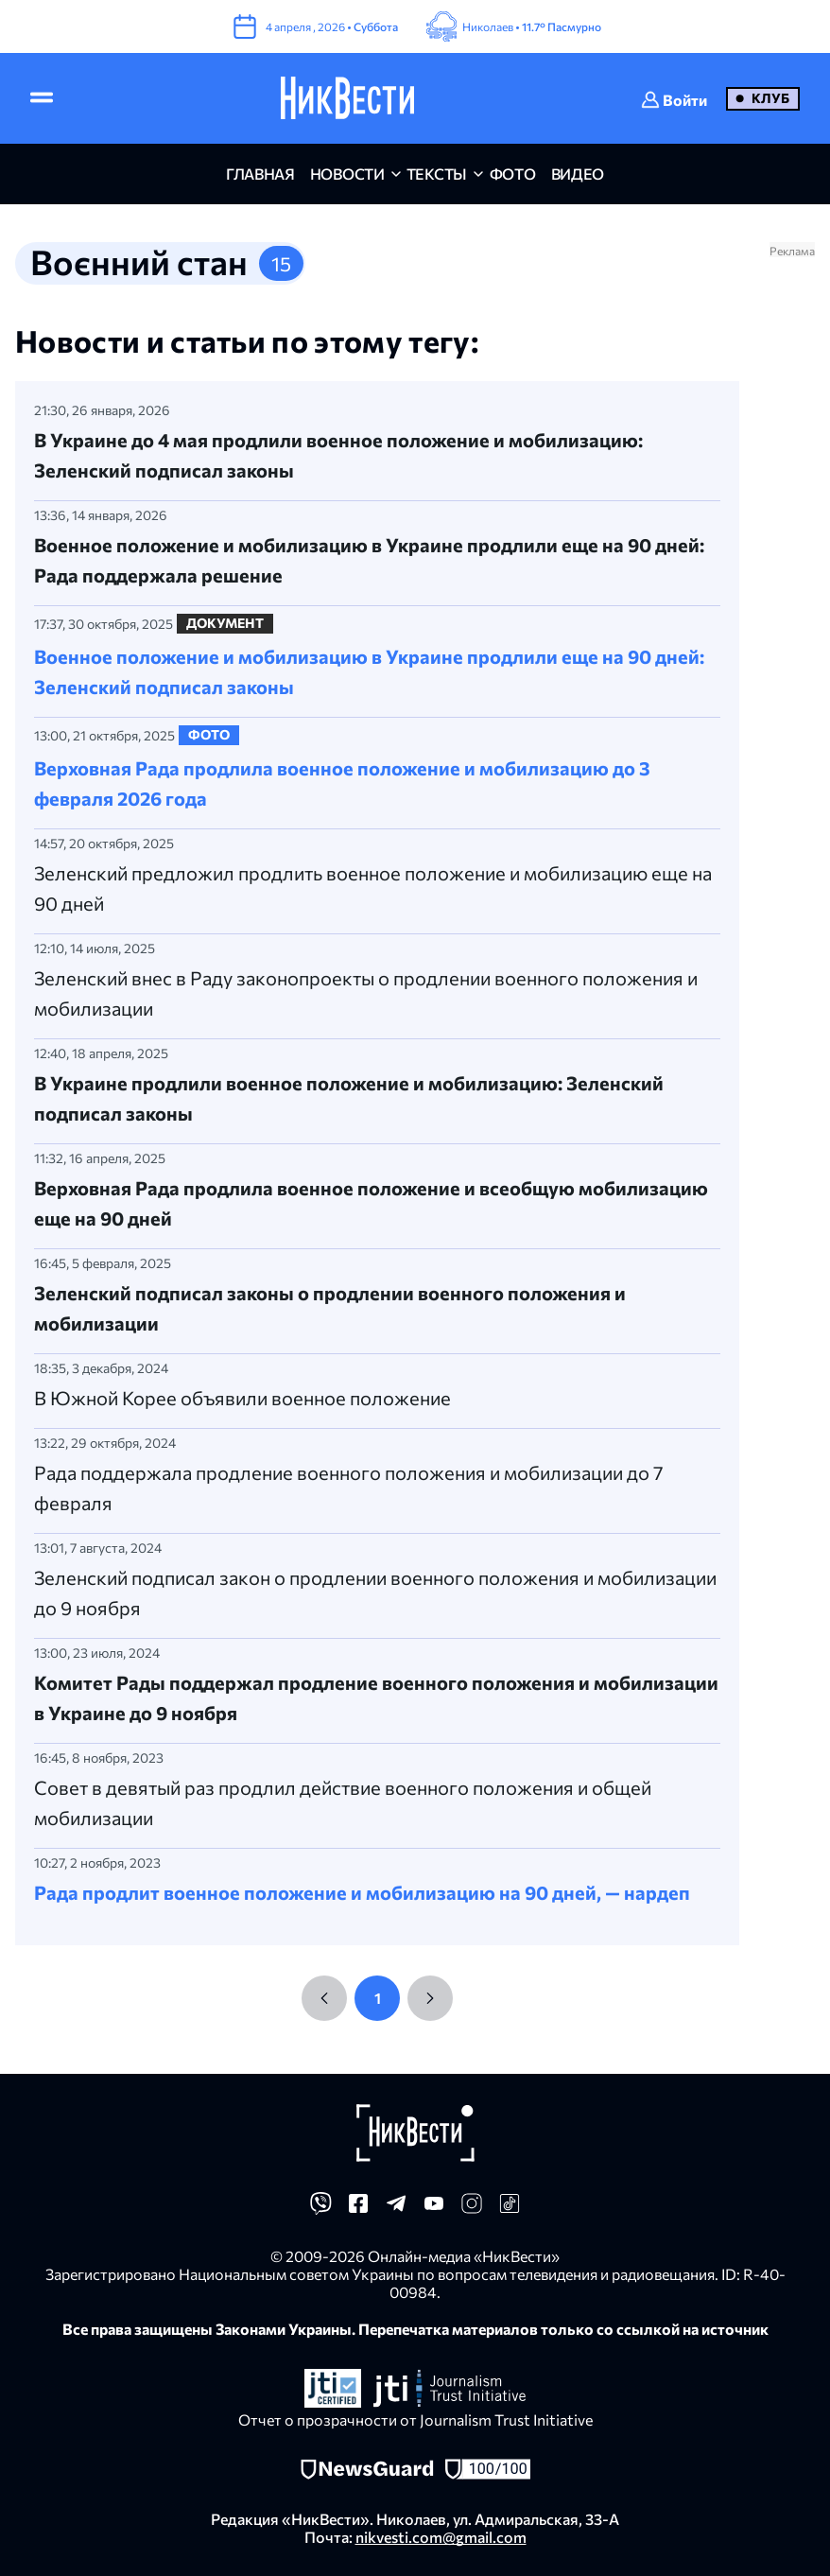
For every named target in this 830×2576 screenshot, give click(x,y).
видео (577, 174)
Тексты (436, 174)
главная (260, 174)
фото (513, 174)
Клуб (770, 98)
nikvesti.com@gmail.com (441, 2537)
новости (347, 174)
